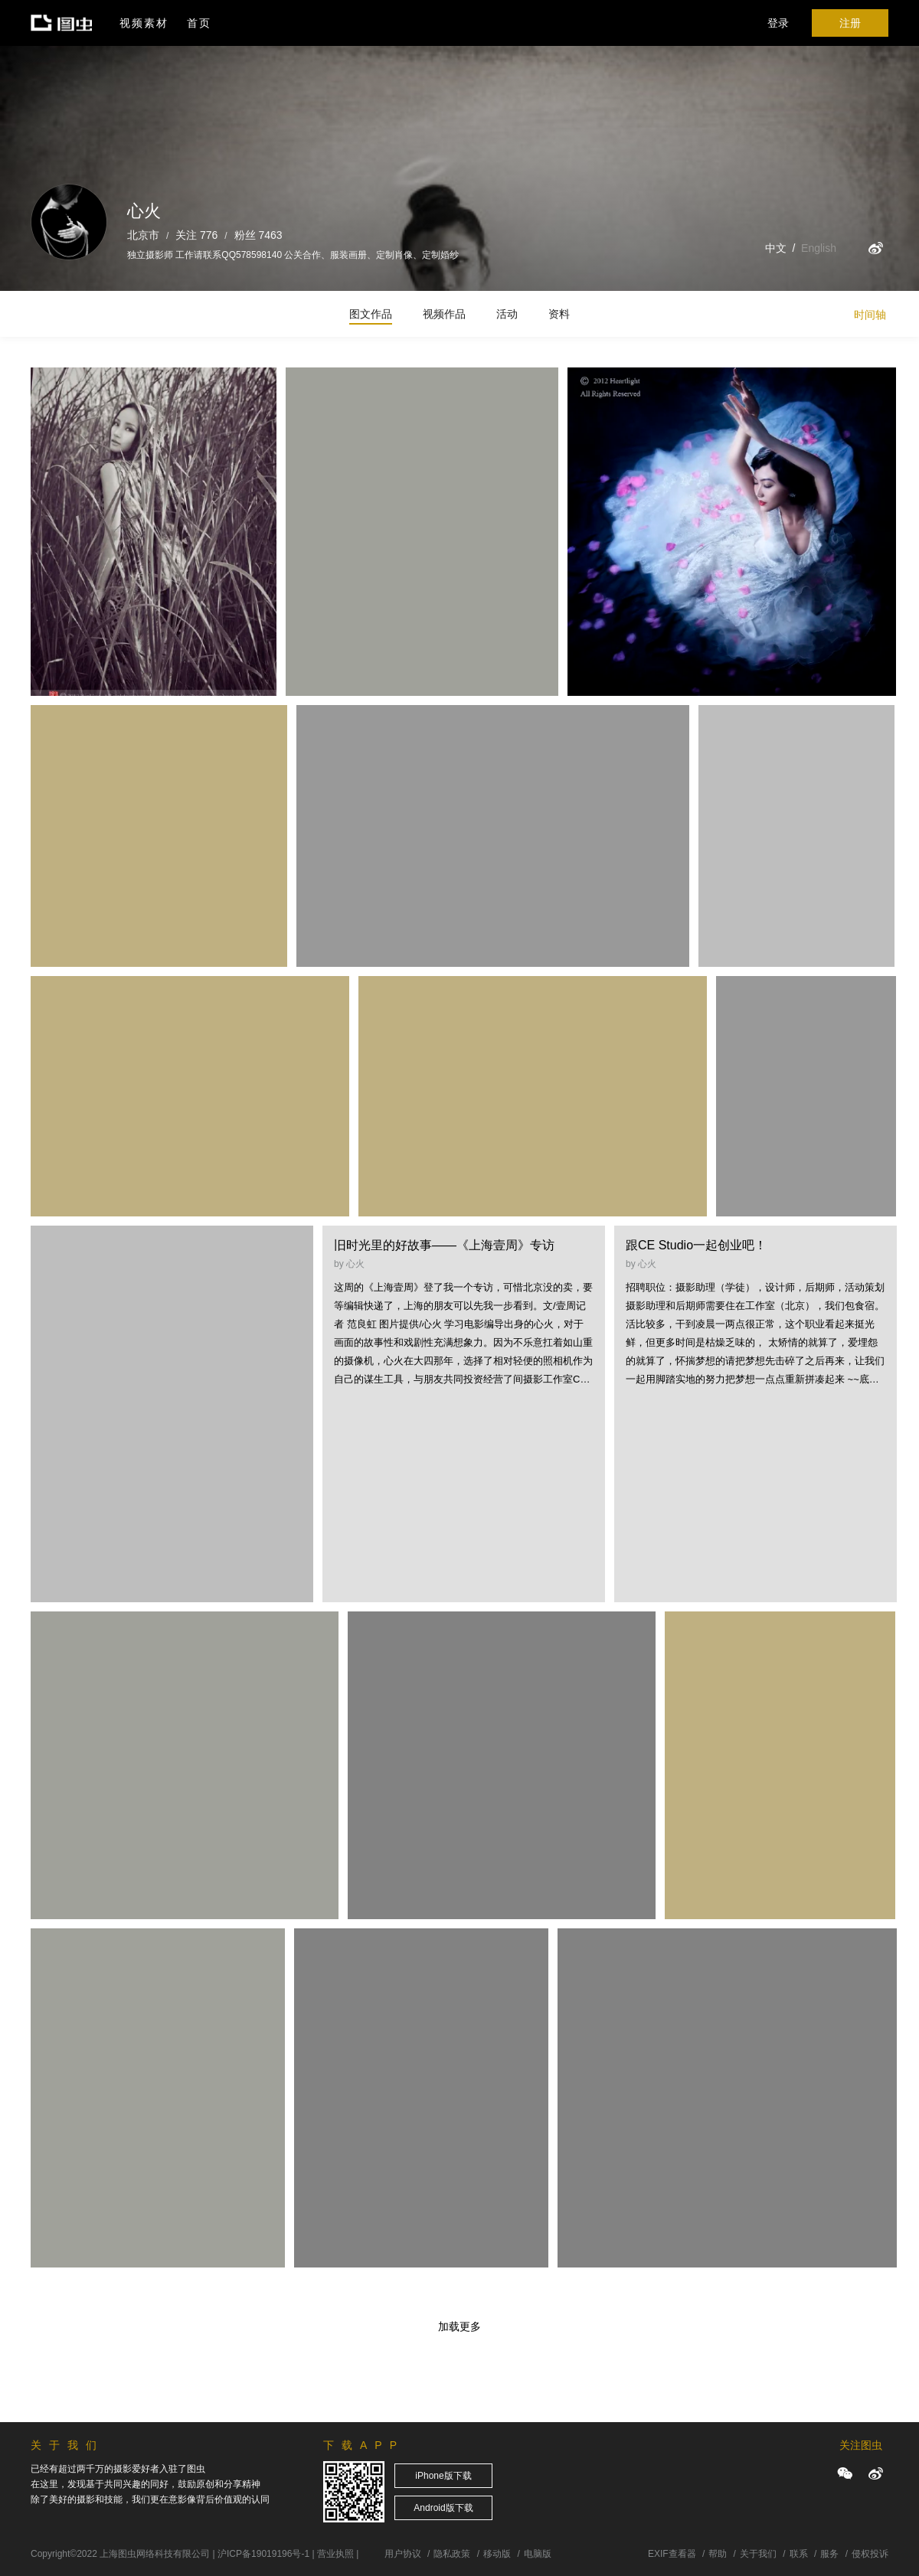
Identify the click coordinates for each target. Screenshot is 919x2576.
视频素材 (143, 23)
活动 (507, 314)
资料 (559, 314)
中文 (776, 248)
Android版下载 (443, 2508)
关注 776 (196, 235)
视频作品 (444, 314)
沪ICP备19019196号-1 (263, 2553)
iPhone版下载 (443, 2475)
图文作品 (370, 314)
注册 (850, 23)
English (818, 248)
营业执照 (335, 2553)
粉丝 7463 (258, 235)
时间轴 (870, 315)
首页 (199, 23)
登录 (778, 23)
